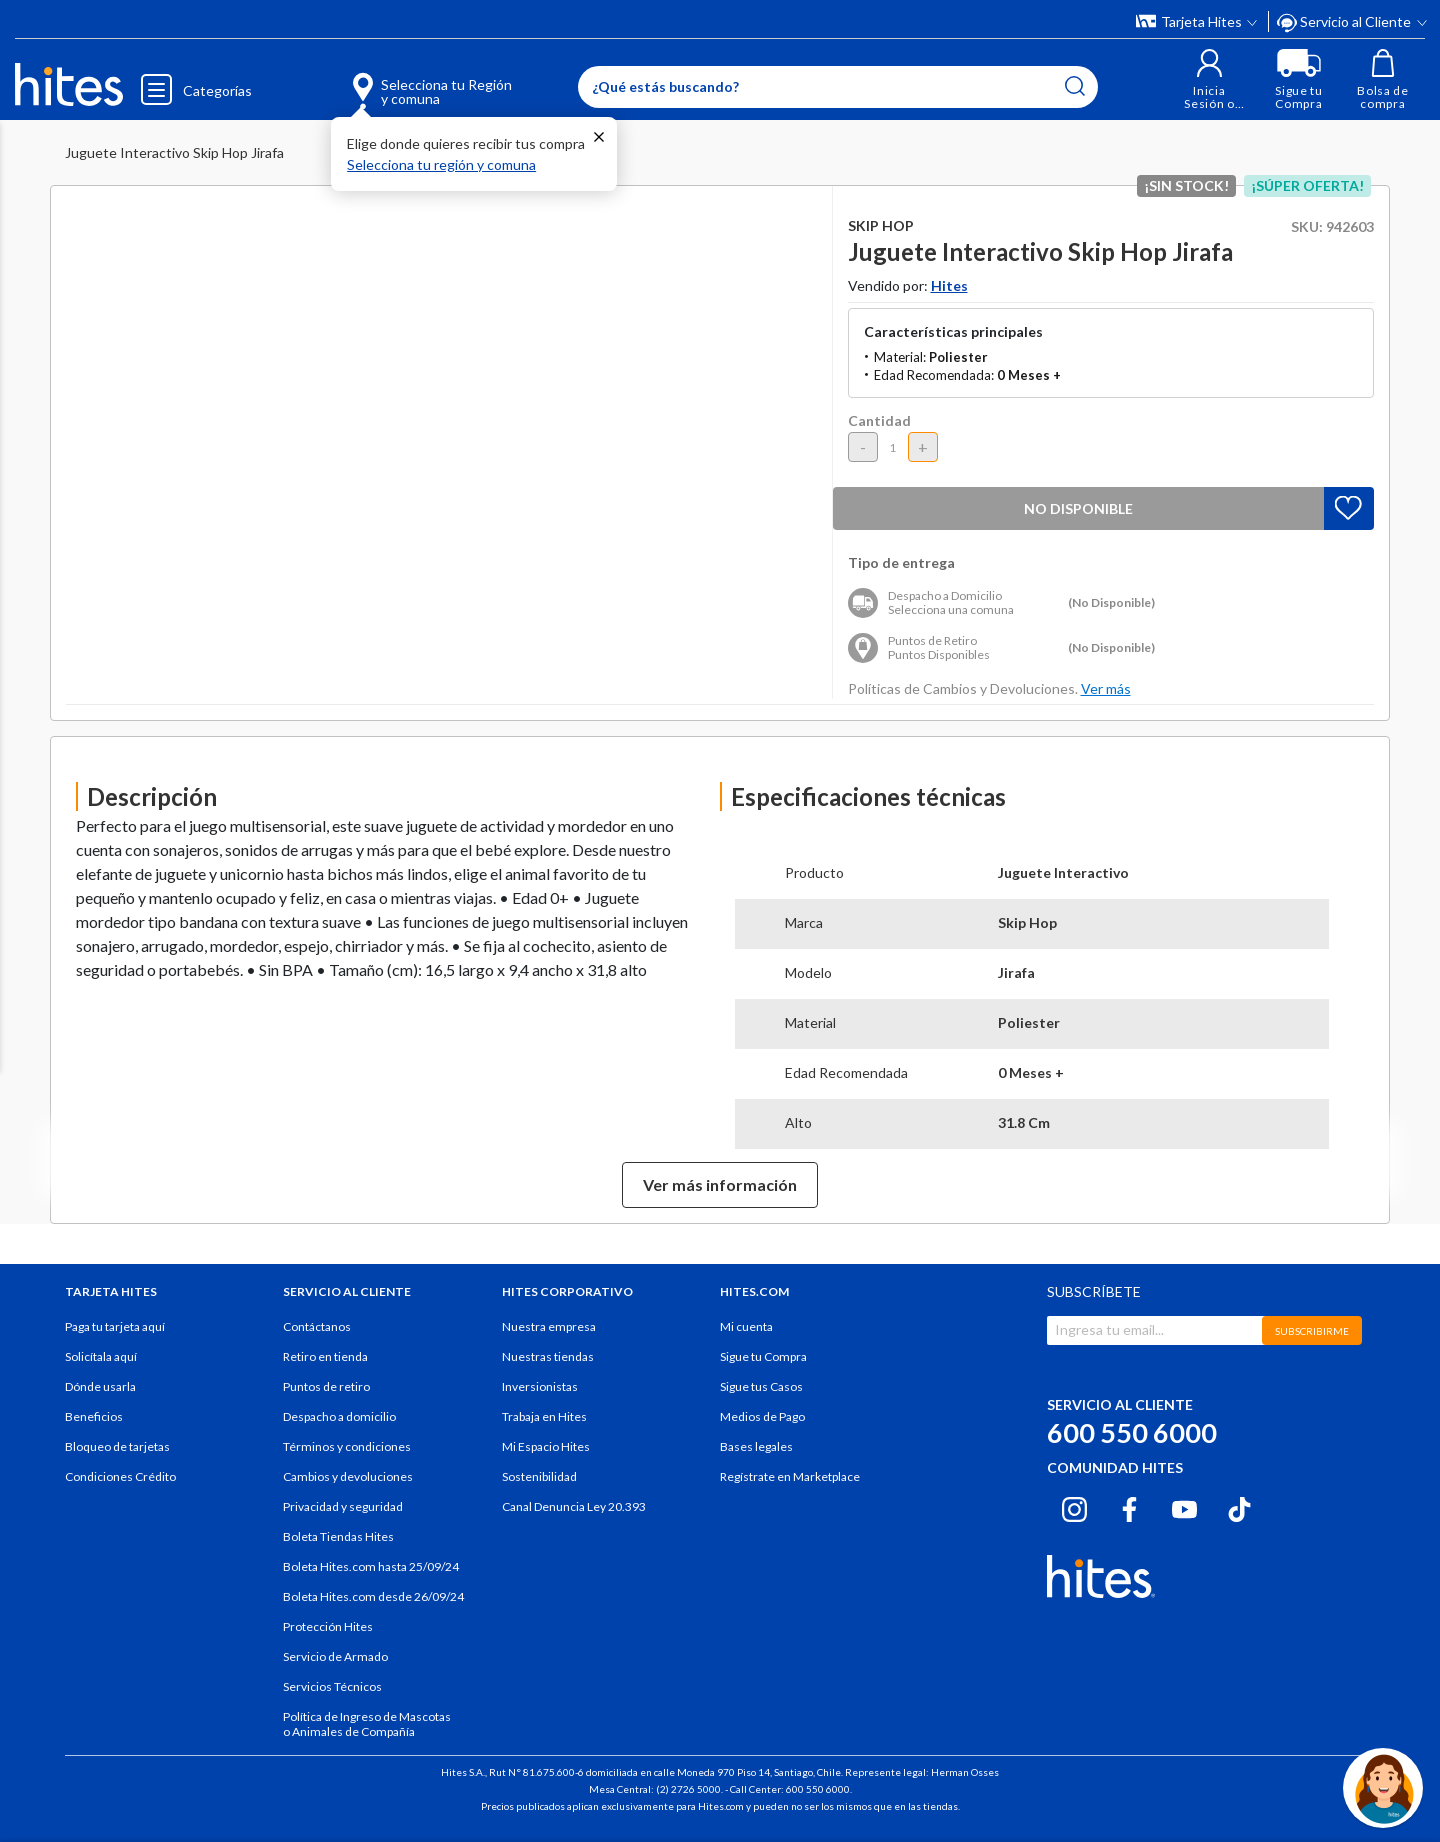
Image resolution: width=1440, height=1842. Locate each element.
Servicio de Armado (335, 1656)
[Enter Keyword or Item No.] (838, 87)
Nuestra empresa (549, 1326)
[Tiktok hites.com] (1239, 1506)
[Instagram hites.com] (1074, 1506)
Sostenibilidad (539, 1476)
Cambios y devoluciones (348, 1476)
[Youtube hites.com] (1184, 1506)
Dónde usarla (100, 1386)
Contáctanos (317, 1326)
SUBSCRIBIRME (1312, 1331)
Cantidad (879, 420)
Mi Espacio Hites (546, 1446)
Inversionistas (540, 1386)
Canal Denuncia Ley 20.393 (574, 1506)
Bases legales (756, 1446)
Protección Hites (328, 1626)
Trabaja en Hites (544, 1416)
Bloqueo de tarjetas (117, 1446)
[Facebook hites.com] (1129, 1506)
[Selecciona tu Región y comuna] (403, 80)
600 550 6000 (1132, 1432)
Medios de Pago (762, 1416)
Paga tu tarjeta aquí (115, 1326)
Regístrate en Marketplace (790, 1476)
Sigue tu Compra (763, 1356)
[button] (1209, 79)
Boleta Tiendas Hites (338, 1536)
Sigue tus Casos (761, 1386)
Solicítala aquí (101, 1356)
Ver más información (720, 1184)
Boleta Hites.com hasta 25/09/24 (371, 1566)
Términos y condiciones (347, 1446)
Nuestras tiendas (548, 1356)
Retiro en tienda (325, 1356)
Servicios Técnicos (332, 1686)
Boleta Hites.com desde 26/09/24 (373, 1596)
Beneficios (94, 1416)
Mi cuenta (746, 1326)
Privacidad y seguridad (343, 1506)
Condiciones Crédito (120, 1476)
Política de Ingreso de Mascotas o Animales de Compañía (367, 1724)
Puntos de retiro (326, 1386)
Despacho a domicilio (339, 1416)
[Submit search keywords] (1075, 86)
